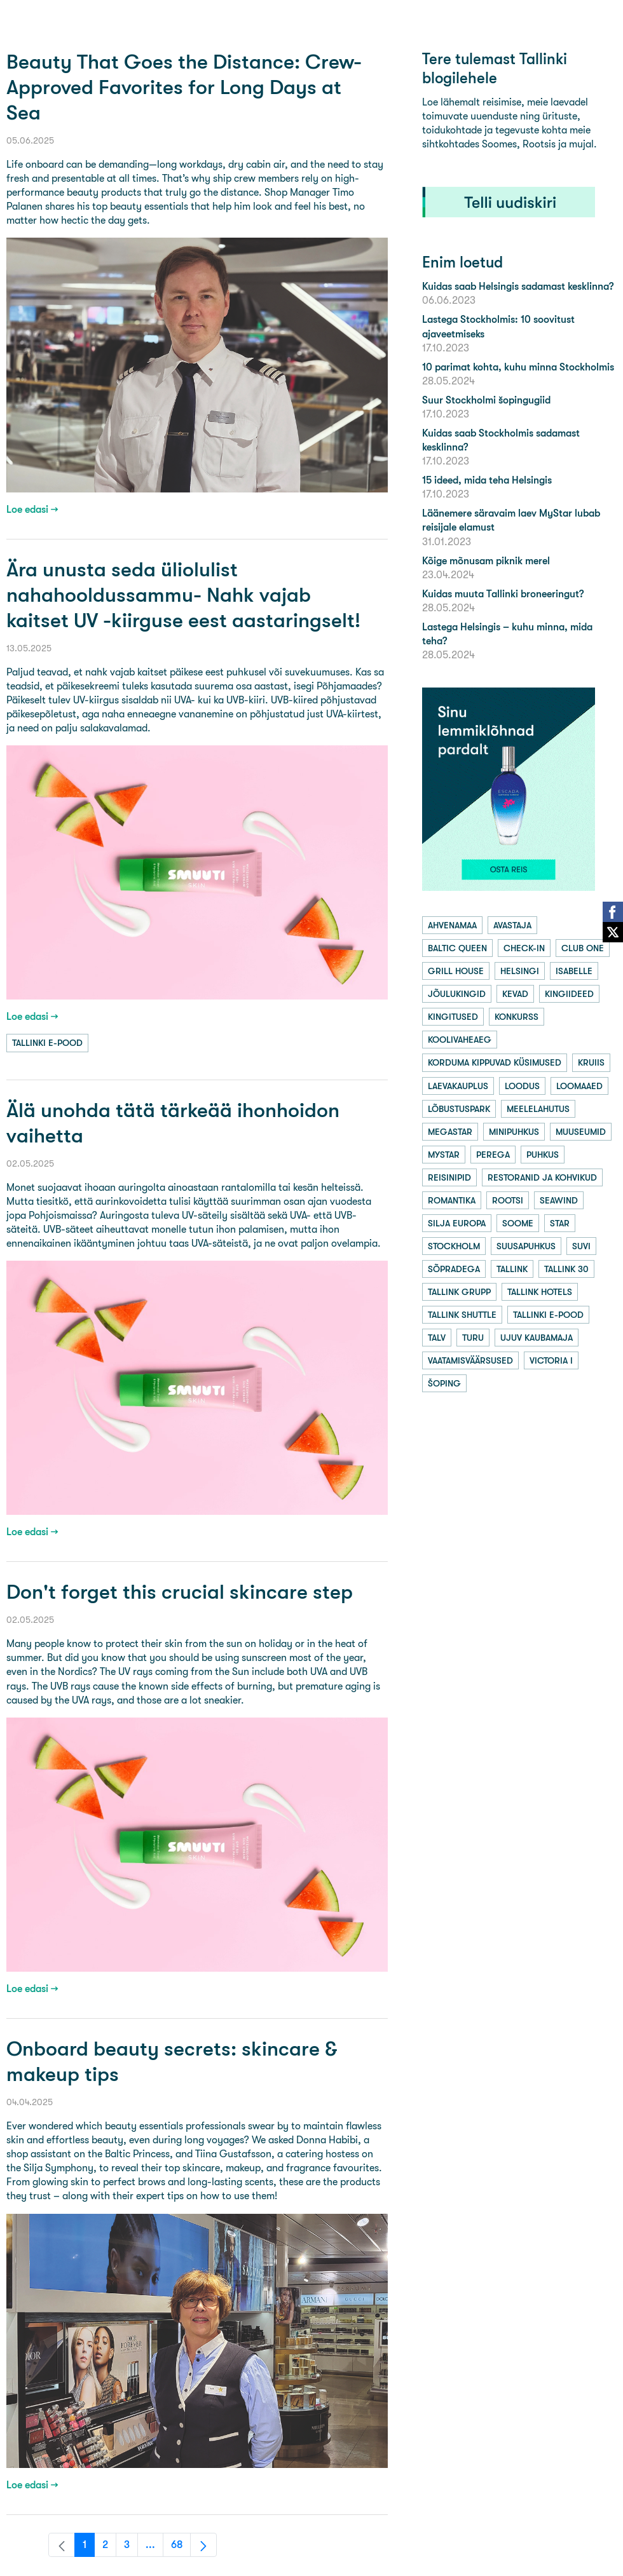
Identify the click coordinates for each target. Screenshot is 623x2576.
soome (517, 1223)
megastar (450, 1132)
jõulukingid (457, 994)
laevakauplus (458, 1086)
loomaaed (579, 1086)
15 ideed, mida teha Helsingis (487, 480)
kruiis (591, 1062)
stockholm (454, 1246)
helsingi (519, 971)
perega (493, 1154)
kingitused (453, 1017)
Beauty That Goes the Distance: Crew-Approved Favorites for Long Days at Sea (184, 87)
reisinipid (449, 1177)
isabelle (574, 971)
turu (473, 1337)
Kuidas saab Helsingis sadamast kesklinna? (517, 286)
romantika (452, 1200)
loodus (522, 1086)
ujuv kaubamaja (536, 1337)
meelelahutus (538, 1109)
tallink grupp (459, 1292)
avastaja (512, 925)
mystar (444, 1154)
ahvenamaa (452, 925)
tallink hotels (539, 1292)
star (560, 1223)
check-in (524, 948)
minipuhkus (514, 1132)
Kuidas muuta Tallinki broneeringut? (503, 594)
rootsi (507, 1200)
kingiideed (569, 994)
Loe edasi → (32, 509)
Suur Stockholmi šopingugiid (486, 400)
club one (582, 948)
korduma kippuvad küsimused (494, 1062)
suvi (581, 1246)
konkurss (516, 1017)
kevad (515, 994)
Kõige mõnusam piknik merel (486, 561)
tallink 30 (566, 1269)
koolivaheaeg (459, 1039)
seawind (559, 1200)
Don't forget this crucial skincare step (179, 1592)
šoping (444, 1383)
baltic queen (457, 948)
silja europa (457, 1223)
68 (181, 2548)
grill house (456, 971)
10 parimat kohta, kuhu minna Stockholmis (518, 367)
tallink (512, 1269)
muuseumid (581, 1132)
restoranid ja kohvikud (542, 1177)
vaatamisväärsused (470, 1360)
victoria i (551, 1360)
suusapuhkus (526, 1246)
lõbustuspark (459, 1109)
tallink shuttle (462, 1315)
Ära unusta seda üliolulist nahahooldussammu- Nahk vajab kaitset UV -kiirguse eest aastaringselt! (183, 595)
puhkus (542, 1154)
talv (437, 1337)
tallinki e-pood (47, 1043)
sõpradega (454, 1269)
